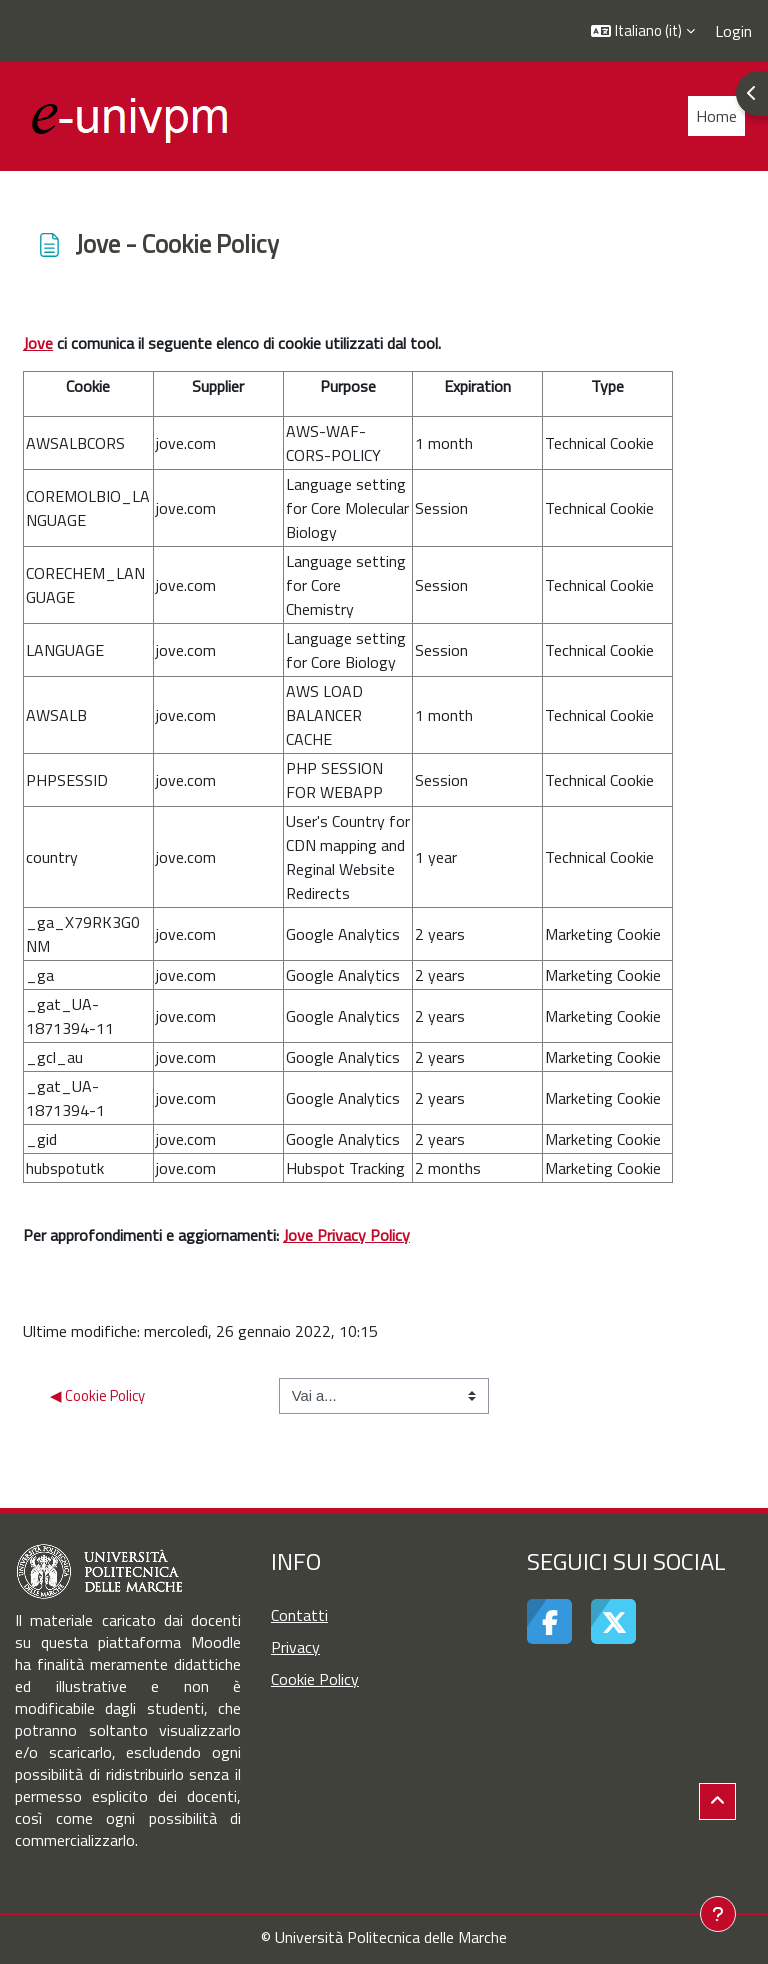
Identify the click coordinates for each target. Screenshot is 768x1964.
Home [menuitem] (716, 116)
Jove (38, 343)
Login (733, 31)
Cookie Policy (315, 1679)
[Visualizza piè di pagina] (718, 1914)
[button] (643, 30)
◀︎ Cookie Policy (97, 1395)
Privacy (295, 1647)
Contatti (299, 1615)
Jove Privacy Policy (346, 1235)
